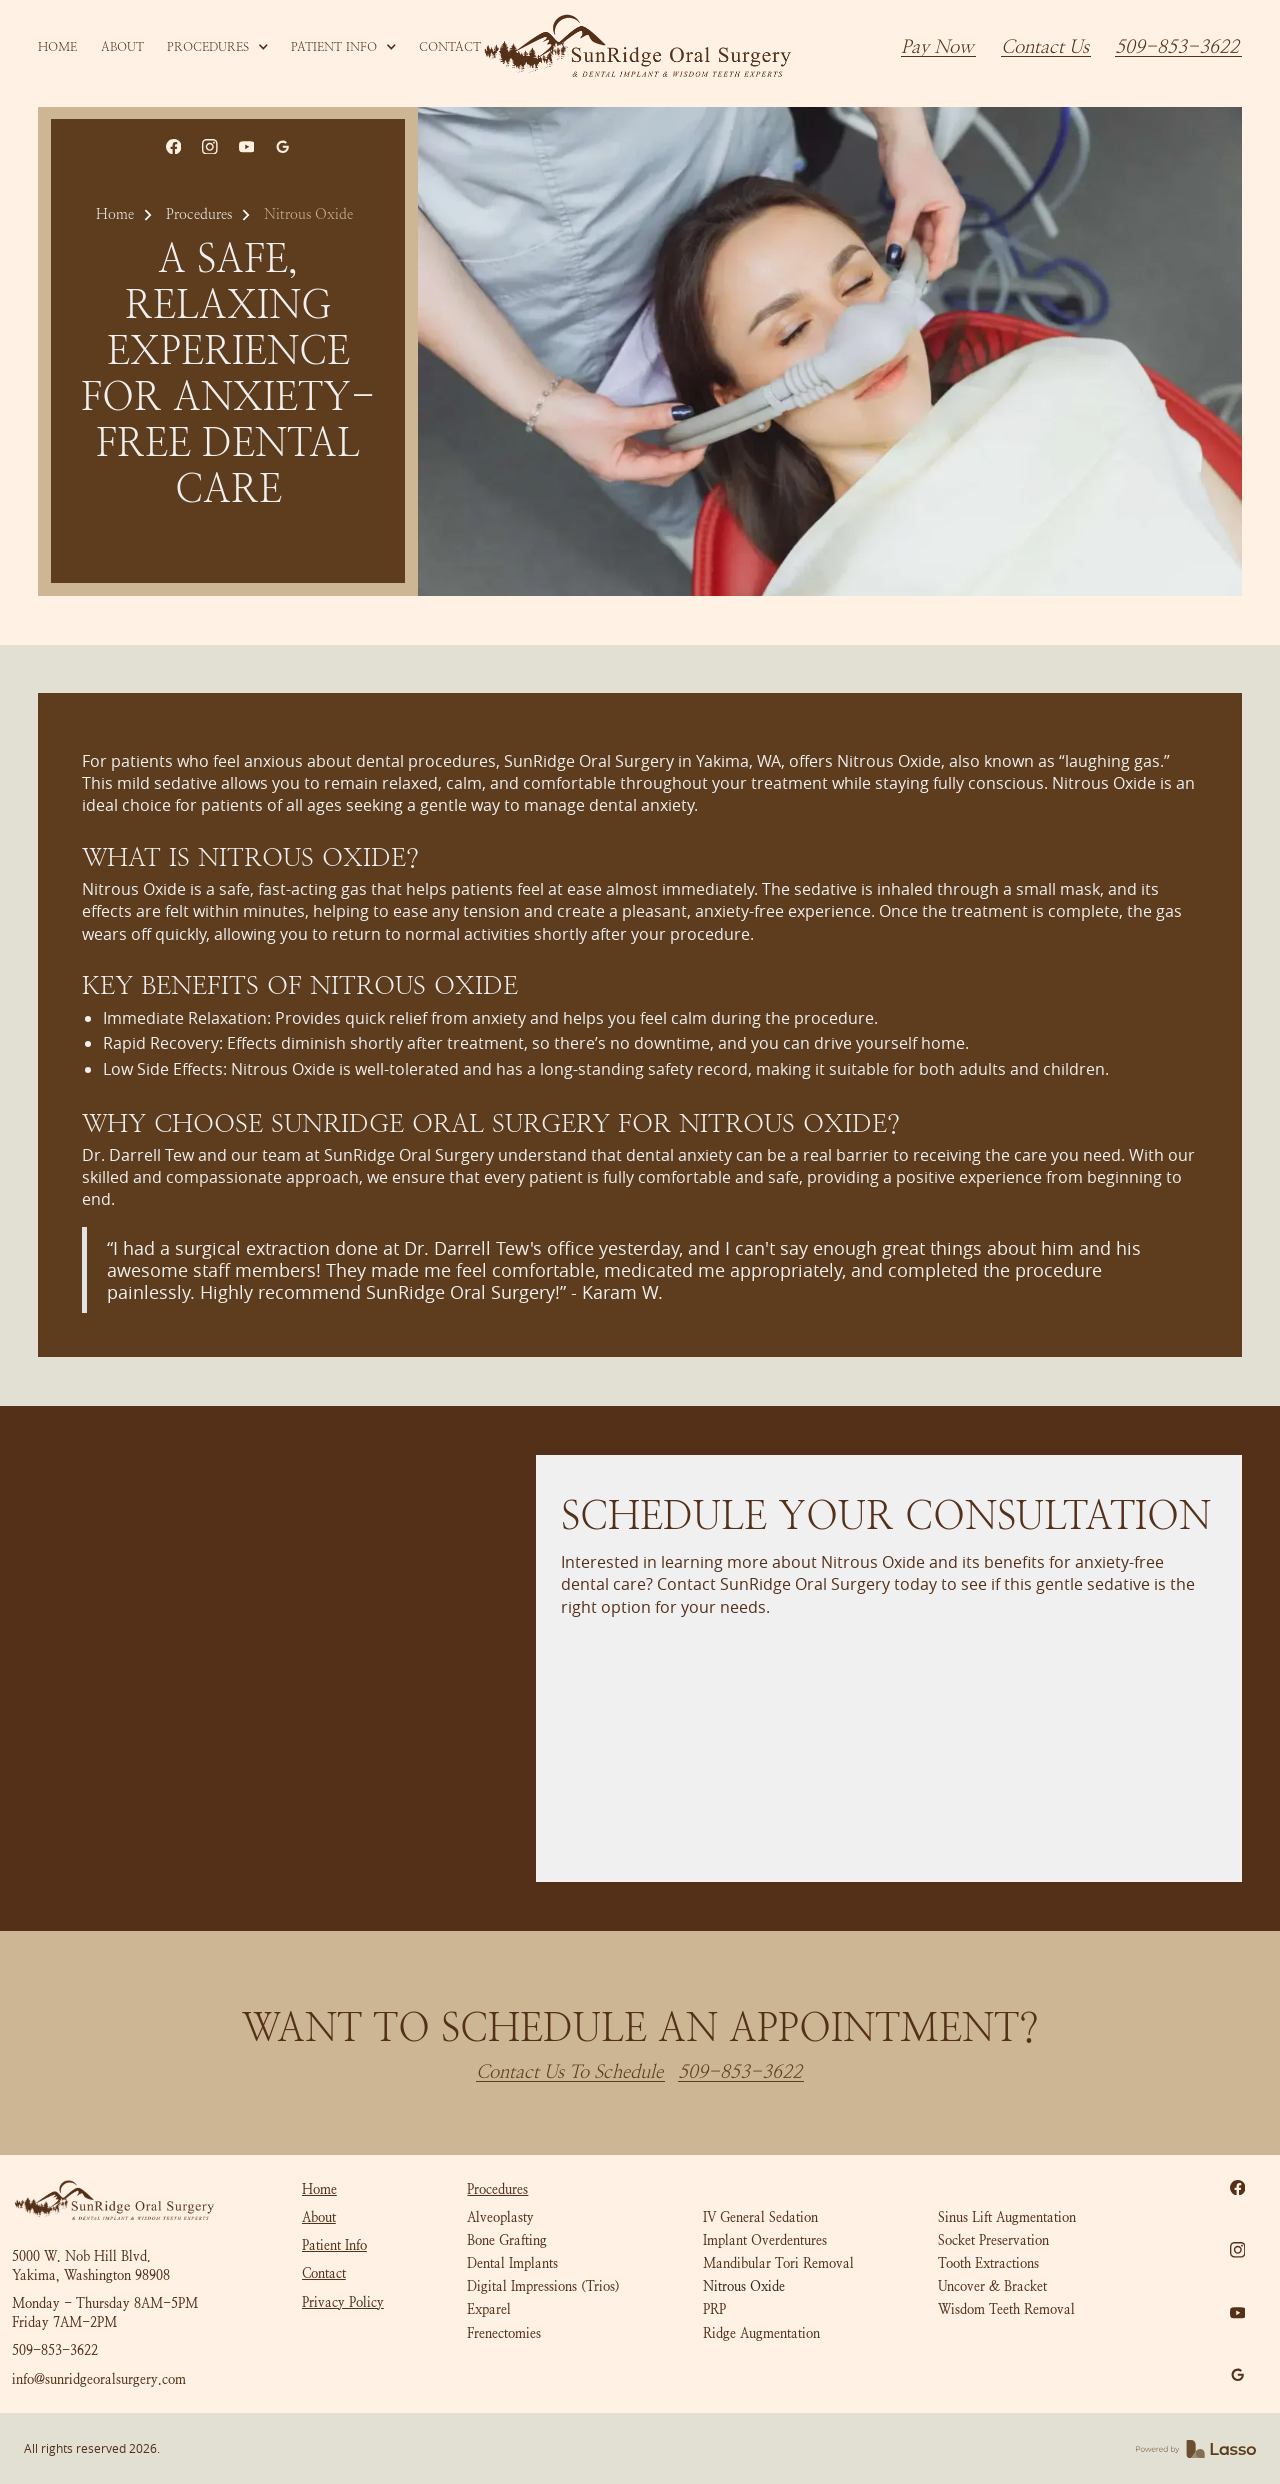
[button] (218, 47)
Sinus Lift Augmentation (1007, 2217)
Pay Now (937, 47)
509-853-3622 (1177, 47)
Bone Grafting (507, 2240)
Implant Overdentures (765, 2240)
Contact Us (1045, 47)
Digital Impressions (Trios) (543, 2286)
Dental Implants (512, 2263)
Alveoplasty (500, 2217)
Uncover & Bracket (992, 2286)
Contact (324, 2273)
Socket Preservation (993, 2240)
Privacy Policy (343, 2302)
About (319, 2217)
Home (115, 214)
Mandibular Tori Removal (778, 2263)
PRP (714, 2309)
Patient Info (334, 2245)
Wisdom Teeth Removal (1006, 2309)
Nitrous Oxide (744, 2286)
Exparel (489, 2309)
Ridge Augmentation (761, 2333)
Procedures (199, 214)
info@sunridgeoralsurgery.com (99, 2379)
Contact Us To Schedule (569, 2072)
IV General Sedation (760, 2217)
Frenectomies (504, 2333)
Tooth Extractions (988, 2263)
